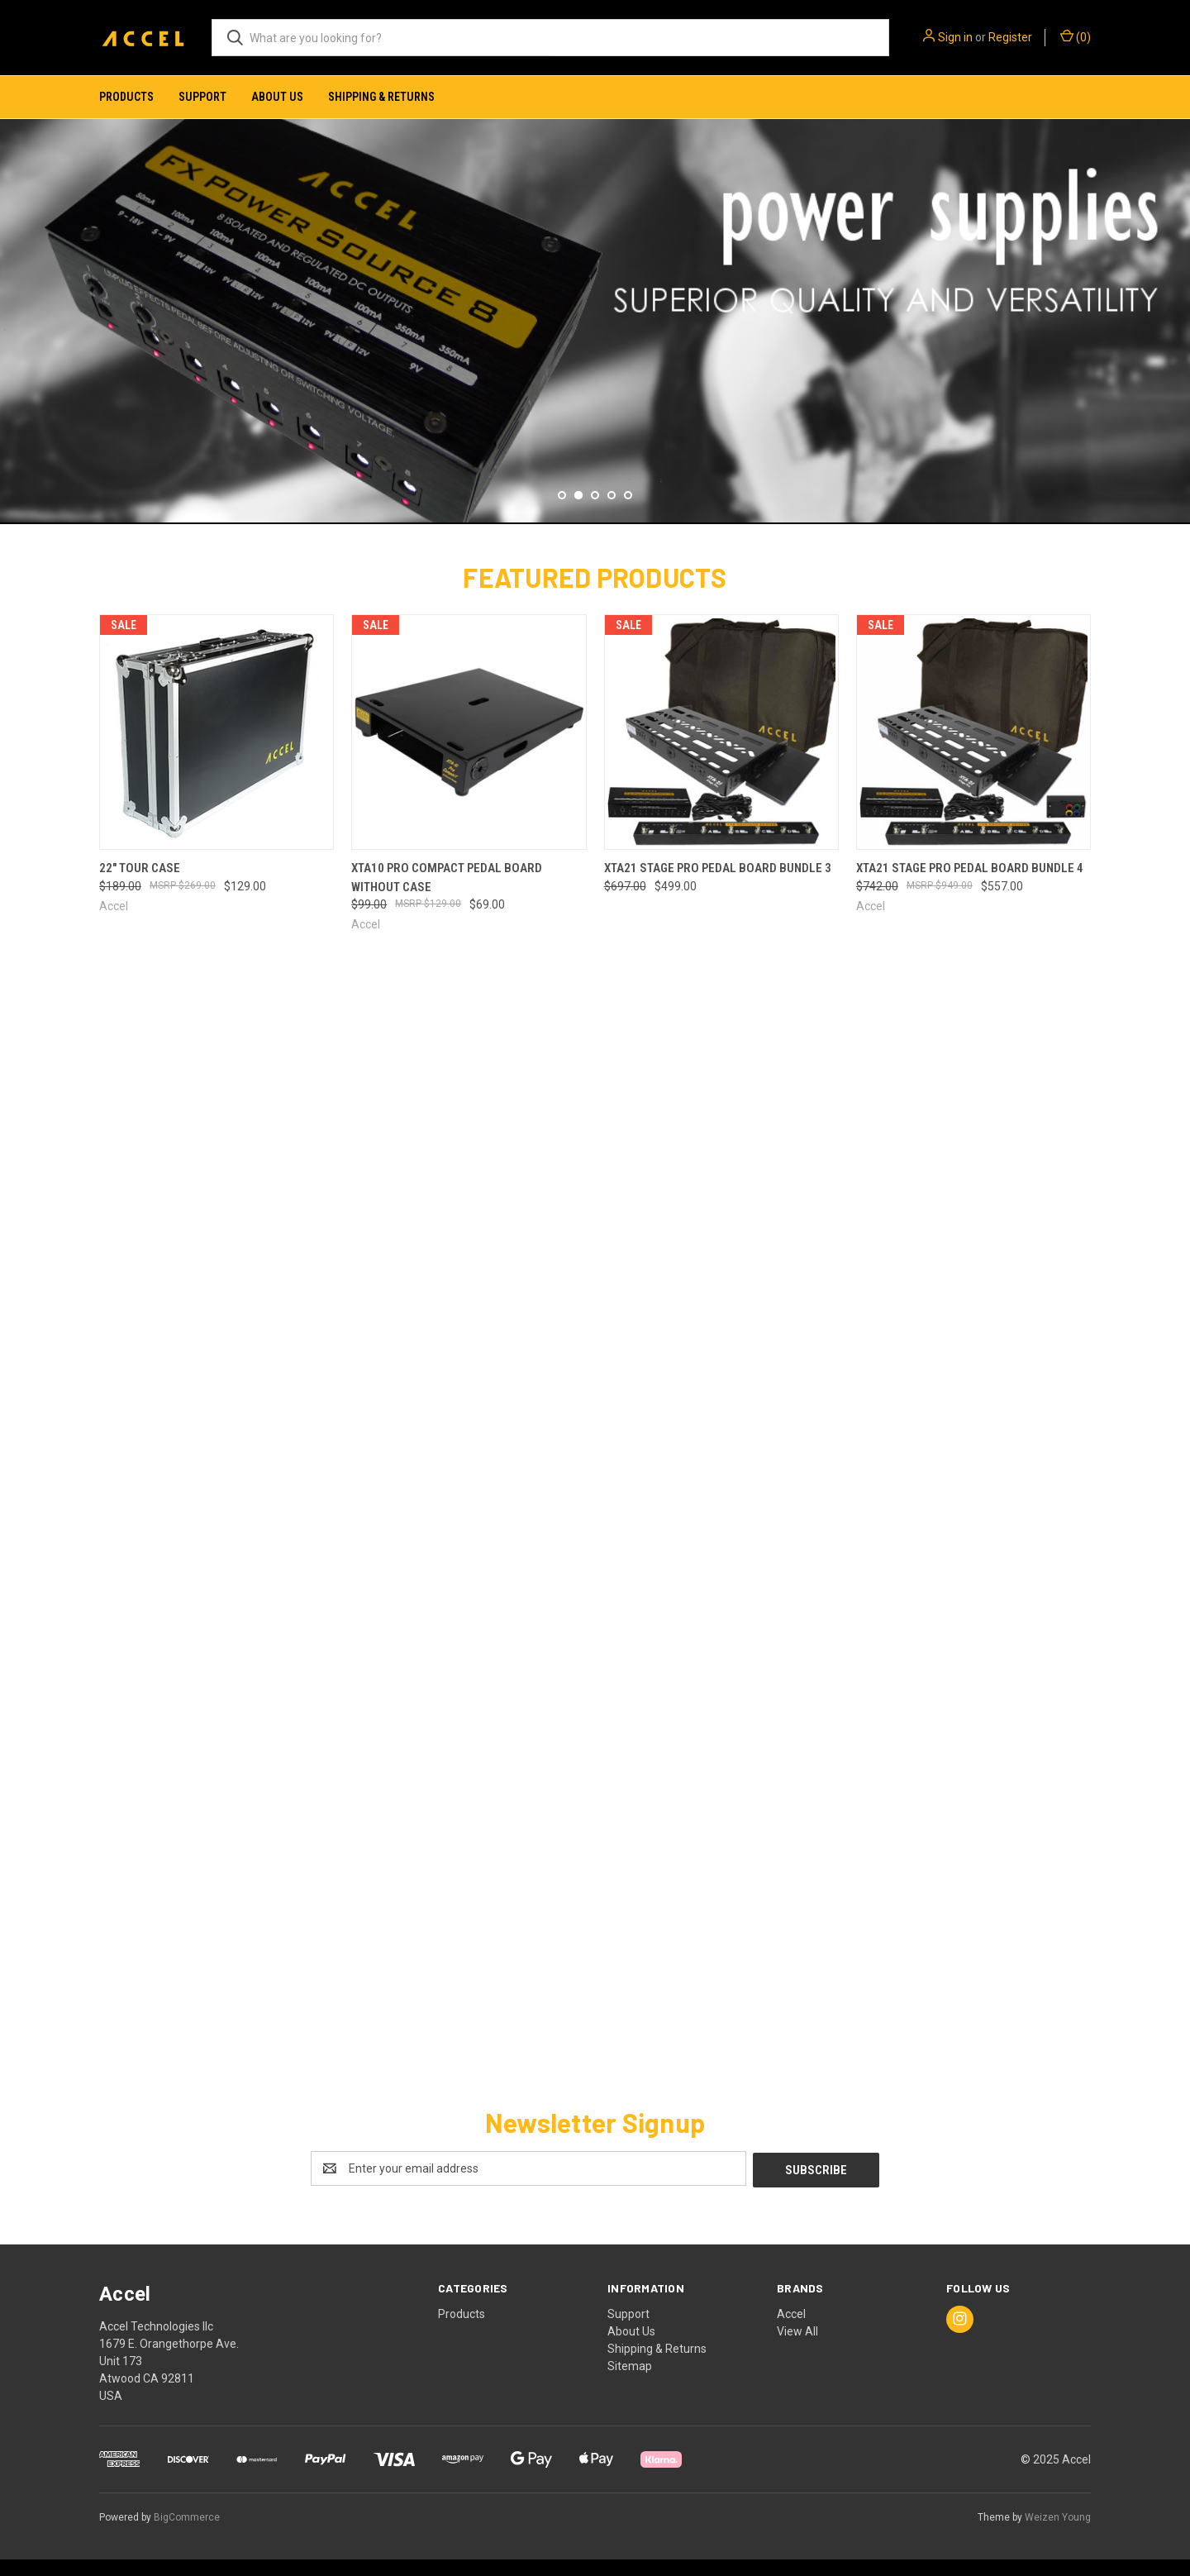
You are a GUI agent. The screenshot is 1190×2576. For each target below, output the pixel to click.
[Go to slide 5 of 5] (628, 513)
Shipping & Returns (381, 96)
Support (202, 96)
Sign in (955, 37)
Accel (791, 2330)
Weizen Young (1058, 2534)
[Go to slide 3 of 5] (595, 513)
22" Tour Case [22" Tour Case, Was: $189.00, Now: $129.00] (139, 886)
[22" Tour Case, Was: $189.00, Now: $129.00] (216, 750)
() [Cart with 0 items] (1075, 36)
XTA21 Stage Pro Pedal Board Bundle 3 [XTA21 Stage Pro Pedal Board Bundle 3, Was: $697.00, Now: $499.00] (717, 886)
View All (797, 2347)
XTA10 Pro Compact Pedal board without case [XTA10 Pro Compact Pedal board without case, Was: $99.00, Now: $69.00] (446, 896)
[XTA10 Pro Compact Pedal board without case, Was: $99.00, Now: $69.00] (469, 750)
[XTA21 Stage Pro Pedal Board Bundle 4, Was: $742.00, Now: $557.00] (973, 750)
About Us (277, 96)
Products (126, 96)
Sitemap (629, 2382)
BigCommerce (187, 2534)
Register (1010, 37)
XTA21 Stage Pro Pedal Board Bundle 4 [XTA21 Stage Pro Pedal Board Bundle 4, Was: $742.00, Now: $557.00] (969, 886)
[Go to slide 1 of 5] (562, 513)
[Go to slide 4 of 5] (611, 513)
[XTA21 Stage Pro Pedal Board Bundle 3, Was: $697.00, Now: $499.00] (721, 750)
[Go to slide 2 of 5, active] (578, 513)
